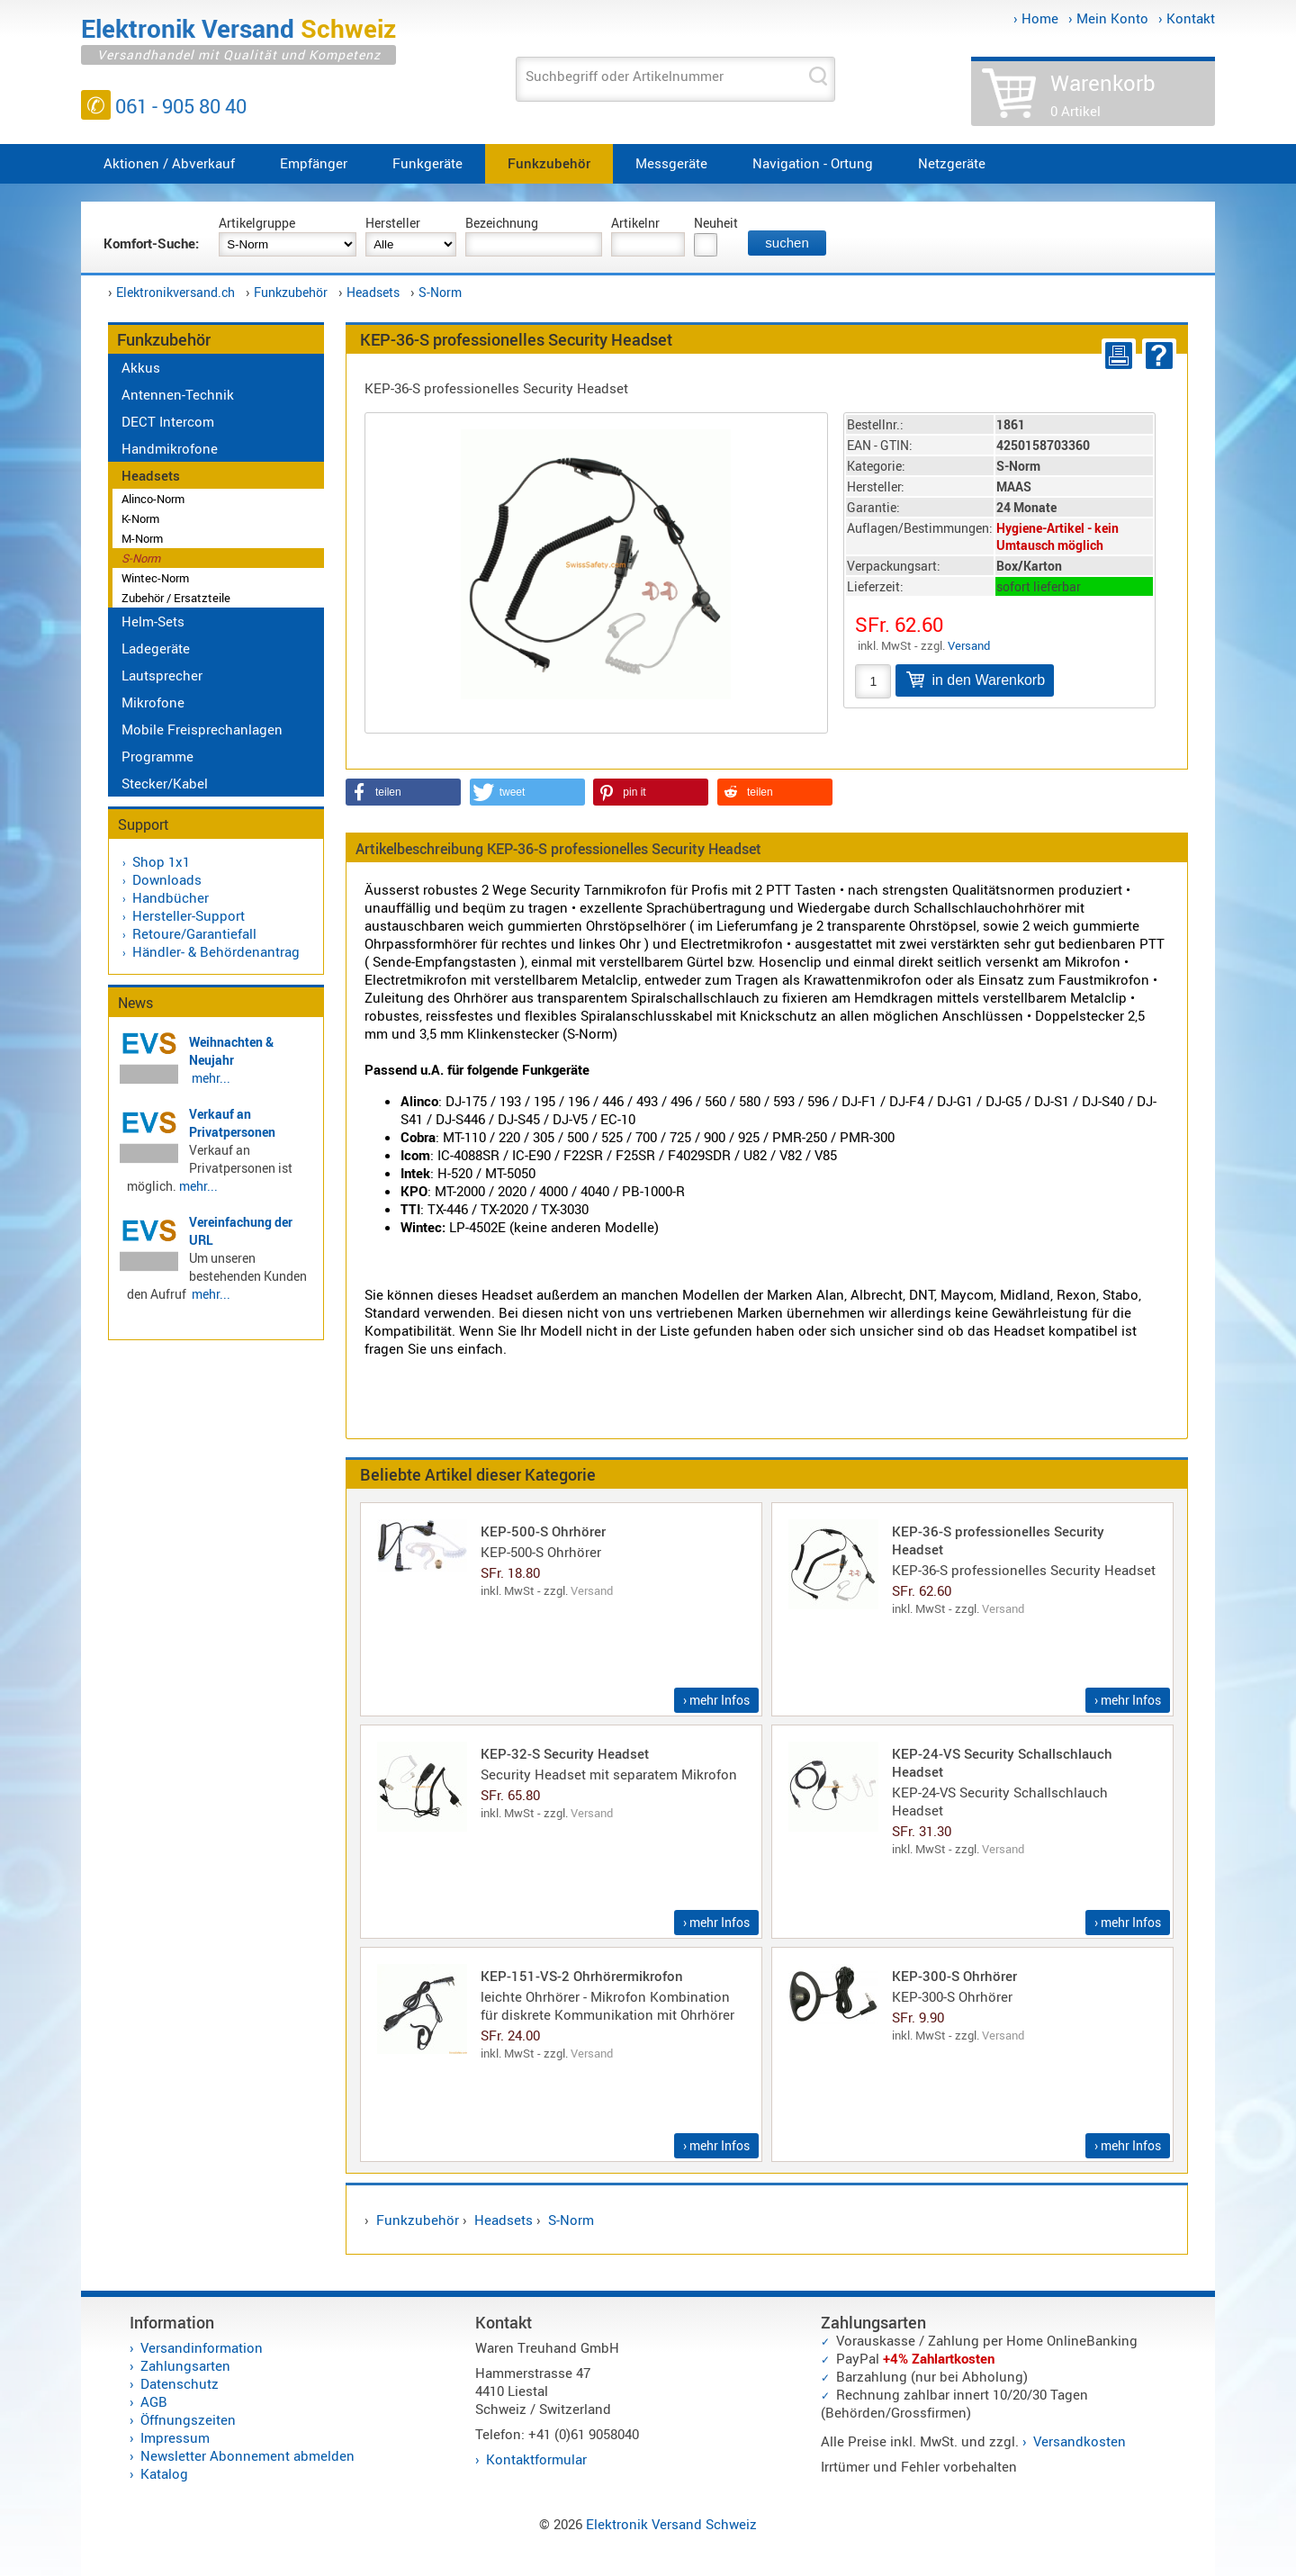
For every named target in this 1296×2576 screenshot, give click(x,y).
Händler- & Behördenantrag (216, 951)
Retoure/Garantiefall (194, 933)
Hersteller (392, 222)
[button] (403, 792)
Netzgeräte (952, 163)
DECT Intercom (168, 421)
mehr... (211, 1077)
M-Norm (142, 538)
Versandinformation (201, 2347)
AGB (153, 2401)
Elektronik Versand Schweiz (671, 2524)
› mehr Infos (716, 1699)
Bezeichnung (501, 222)
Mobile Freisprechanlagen (202, 729)
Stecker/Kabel (165, 783)
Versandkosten (1079, 2441)
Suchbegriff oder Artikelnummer (625, 76)
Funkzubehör (549, 163)
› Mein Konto (1108, 18)
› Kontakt (1186, 18)
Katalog (164, 2473)
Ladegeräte (156, 648)
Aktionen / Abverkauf (169, 163)
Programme (158, 756)
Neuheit (716, 222)
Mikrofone (153, 702)
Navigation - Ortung (812, 163)
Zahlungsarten (185, 2365)
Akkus (141, 367)
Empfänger (313, 163)
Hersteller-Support (188, 915)
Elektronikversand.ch (175, 292)
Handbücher (170, 897)
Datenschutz (179, 2383)
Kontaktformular (536, 2459)
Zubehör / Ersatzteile (176, 598)
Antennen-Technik (178, 394)
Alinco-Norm (153, 499)
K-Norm (140, 518)
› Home (1035, 18)
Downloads (167, 879)
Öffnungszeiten (188, 2419)
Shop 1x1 (161, 861)
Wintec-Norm (155, 578)
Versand (969, 645)
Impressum (175, 2437)
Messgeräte (671, 163)
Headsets (373, 292)
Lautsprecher (162, 675)
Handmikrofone (170, 448)
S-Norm (440, 292)
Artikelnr (635, 222)
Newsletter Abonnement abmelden (247, 2455)
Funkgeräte (427, 163)
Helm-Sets (153, 621)
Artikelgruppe (257, 222)
